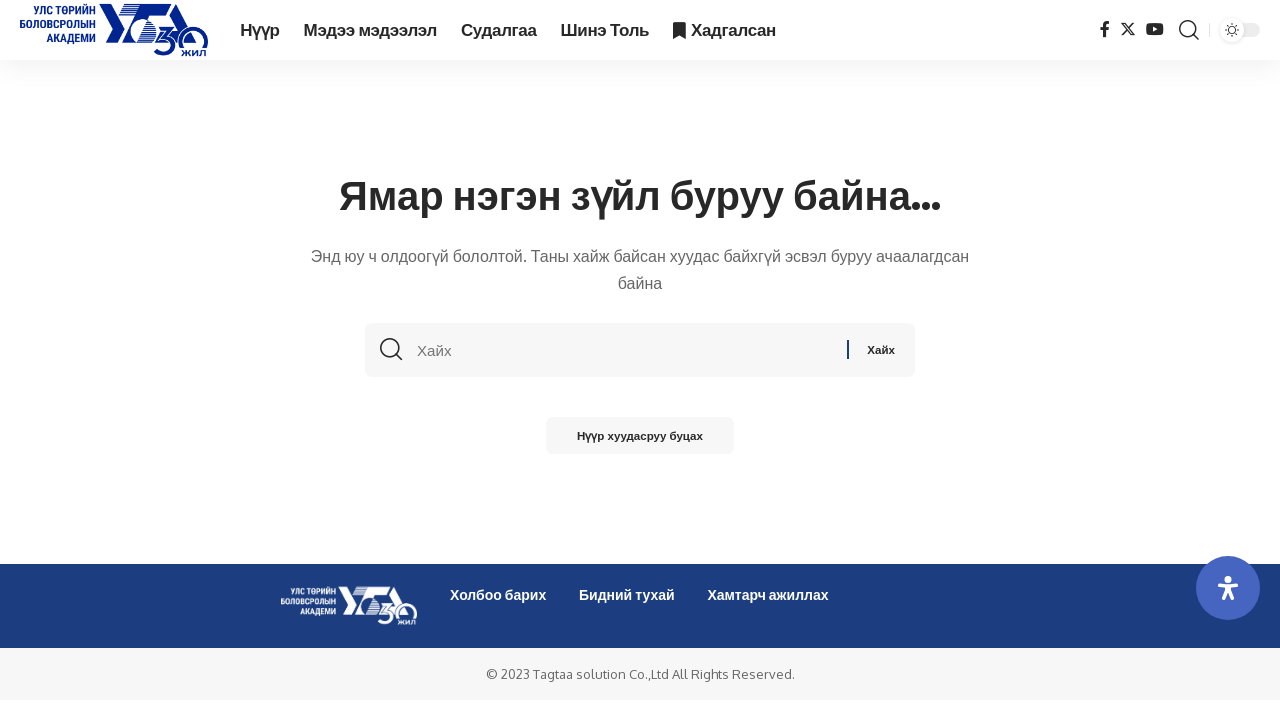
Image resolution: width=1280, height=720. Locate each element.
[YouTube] (1155, 29)
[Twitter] (1128, 29)
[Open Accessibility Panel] (1228, 588)
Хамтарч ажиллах (767, 594)
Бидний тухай (627, 594)
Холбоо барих (498, 594)
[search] (1189, 30)
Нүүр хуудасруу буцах (640, 439)
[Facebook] (1105, 29)
